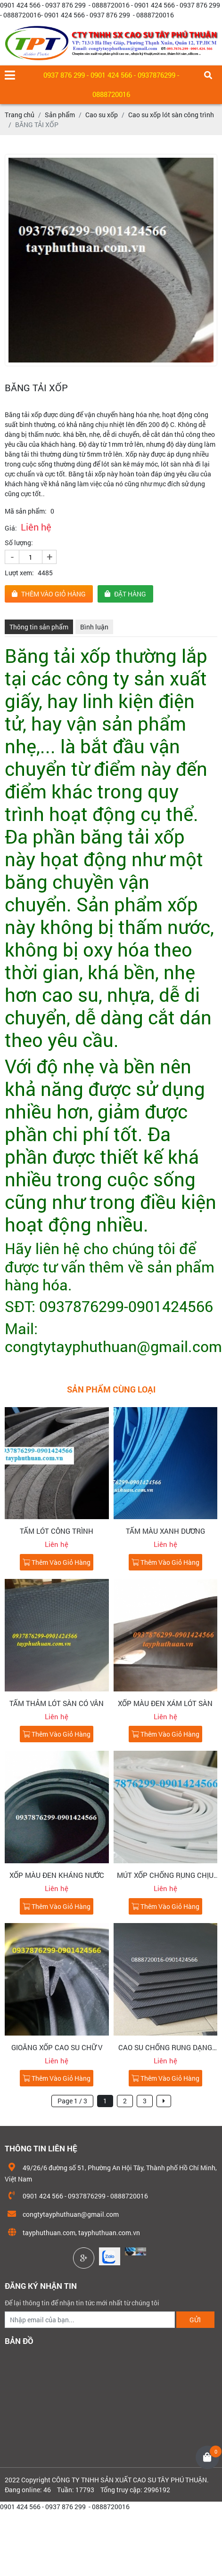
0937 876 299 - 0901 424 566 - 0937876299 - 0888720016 (111, 84)
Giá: (11, 527)
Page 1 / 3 (72, 2100)
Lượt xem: (19, 572)
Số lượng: (19, 542)
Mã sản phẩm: (26, 511)
